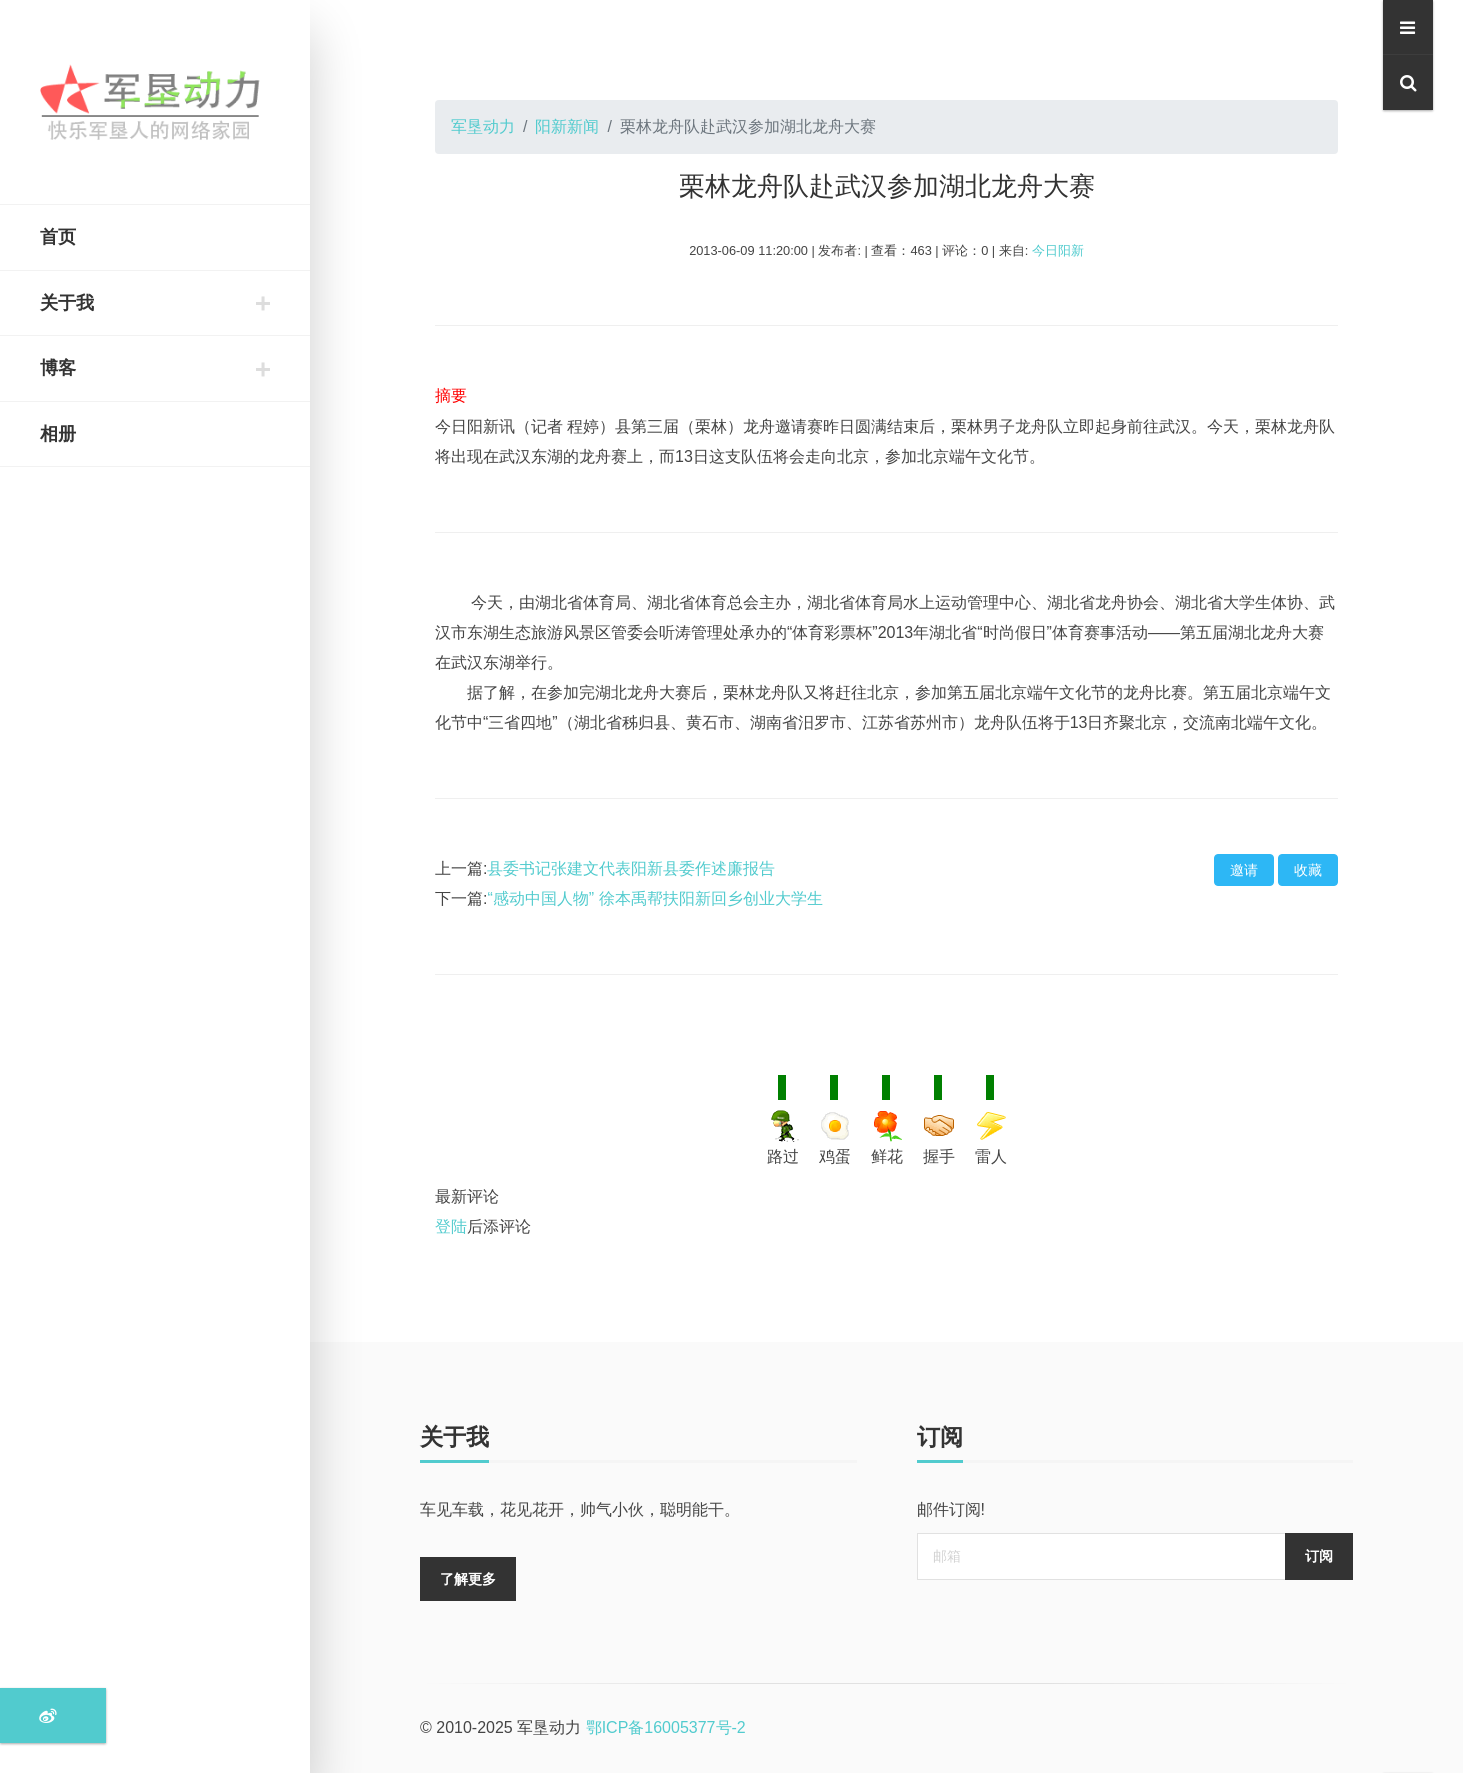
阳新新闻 (567, 126)
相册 (58, 434)
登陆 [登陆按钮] (451, 1226)
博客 (58, 368)
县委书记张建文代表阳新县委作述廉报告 (631, 868)
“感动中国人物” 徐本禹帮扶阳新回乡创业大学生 (654, 898)
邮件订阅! (951, 1509)
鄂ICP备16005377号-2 (666, 1727)
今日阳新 (1058, 250)
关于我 (67, 303)
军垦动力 (483, 126)
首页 (58, 237)
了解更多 (468, 1579)
